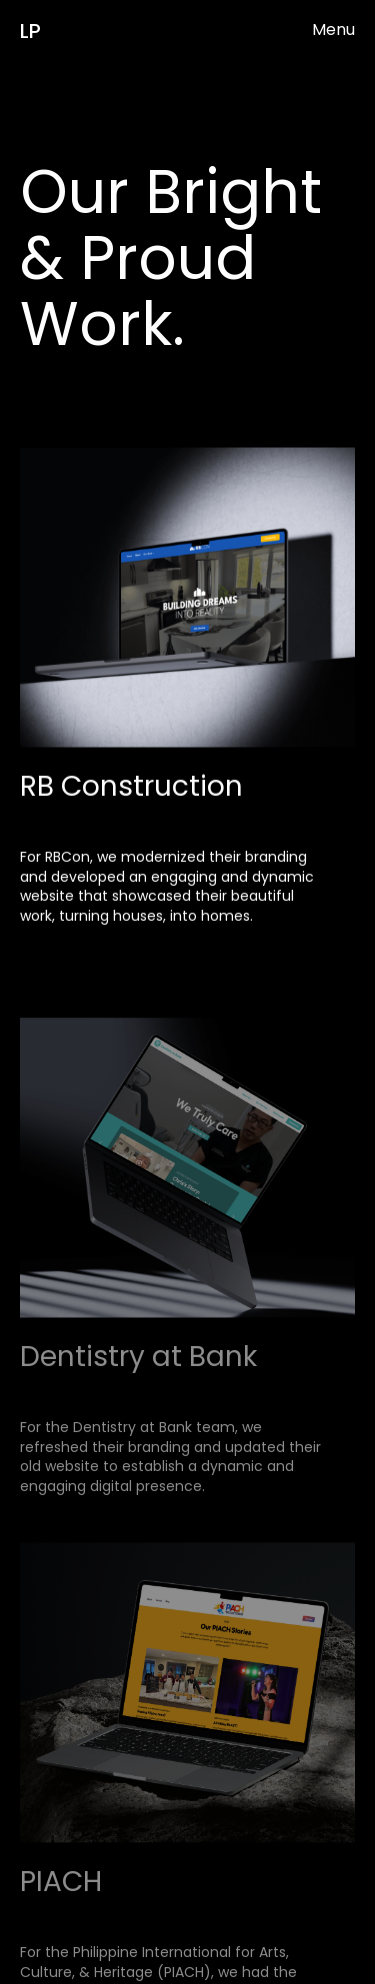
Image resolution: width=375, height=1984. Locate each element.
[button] (333, 30)
